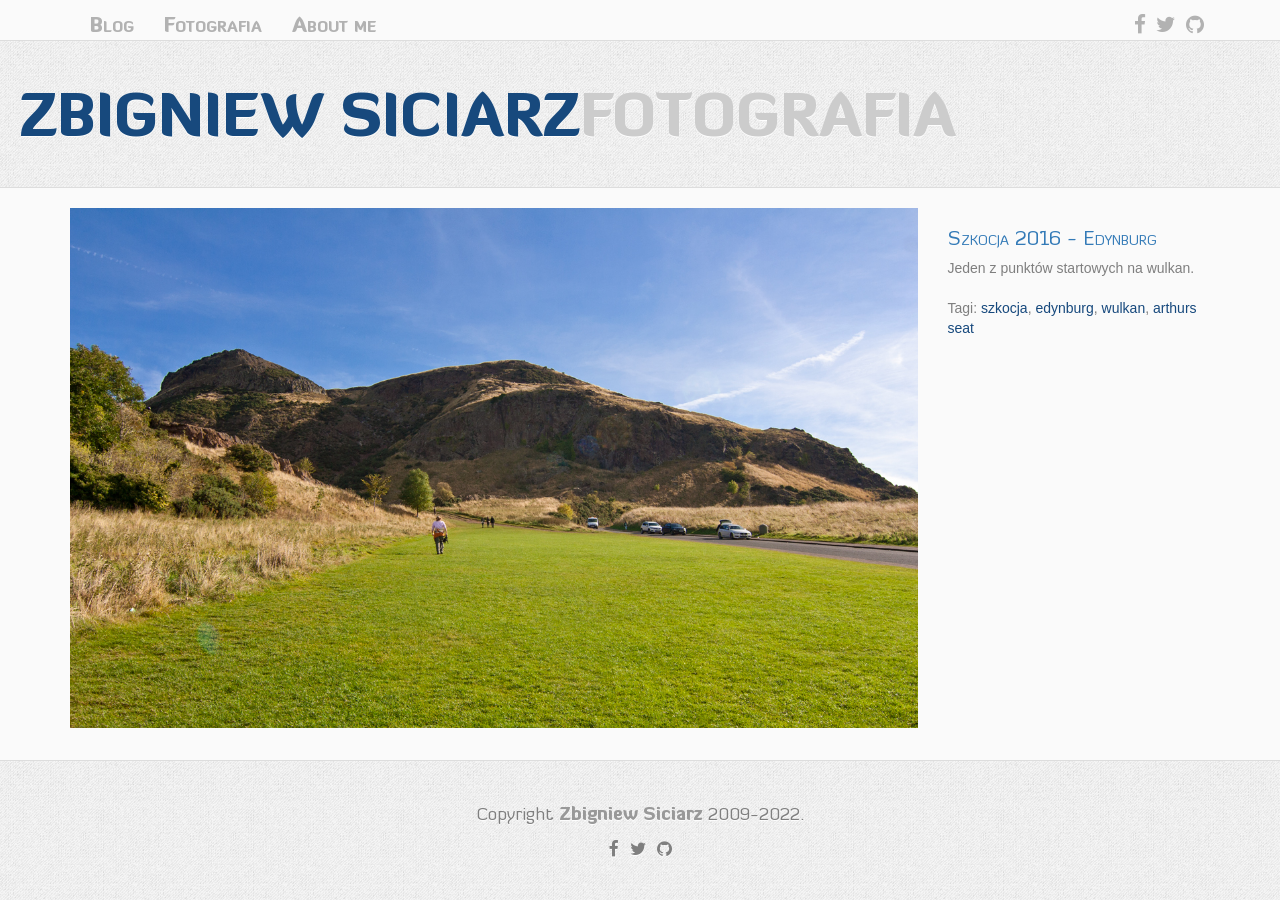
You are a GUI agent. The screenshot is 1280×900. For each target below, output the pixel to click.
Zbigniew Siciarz (488, 113)
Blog (112, 24)
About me (334, 24)
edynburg (1064, 308)
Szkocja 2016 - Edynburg (1052, 238)
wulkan (1124, 308)
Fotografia (213, 24)
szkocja (1004, 308)
